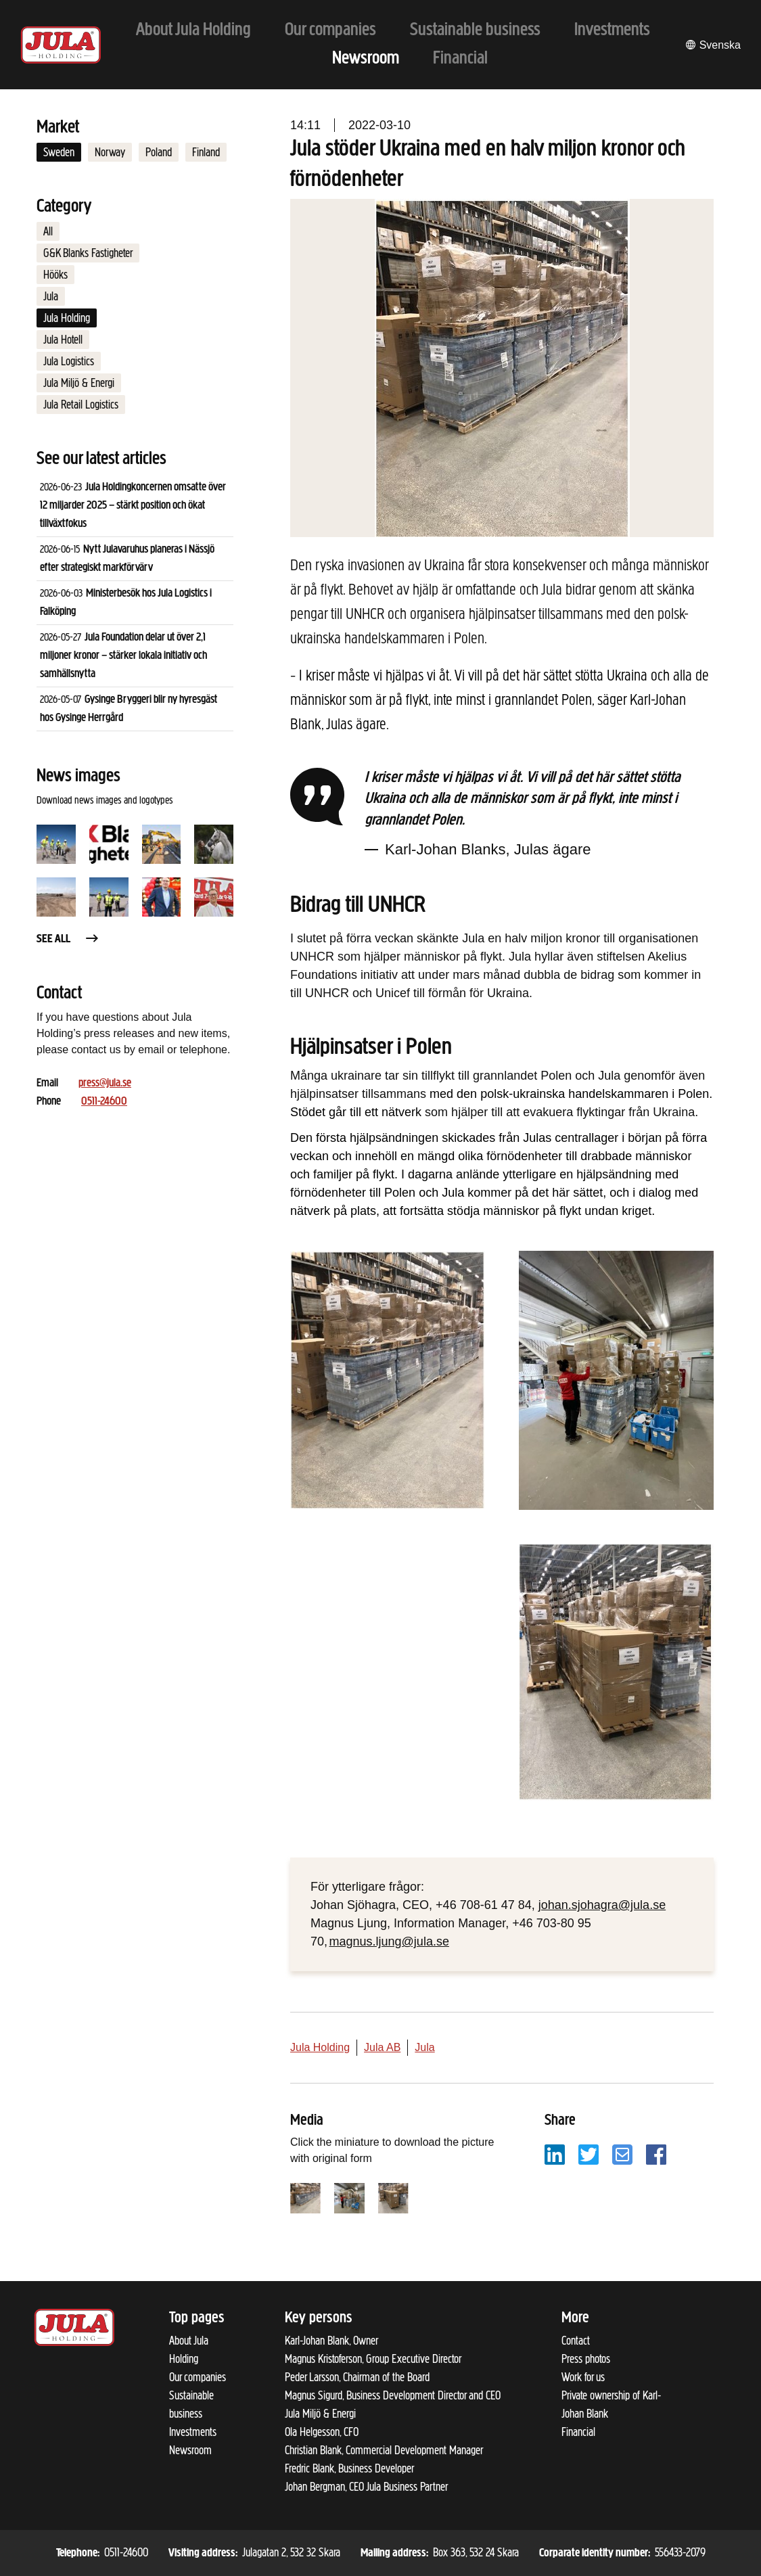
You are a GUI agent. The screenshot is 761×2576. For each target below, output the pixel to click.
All (48, 231)
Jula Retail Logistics (80, 404)
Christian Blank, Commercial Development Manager (384, 2450)
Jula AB (382, 2047)
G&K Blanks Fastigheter (88, 253)
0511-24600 (104, 1101)
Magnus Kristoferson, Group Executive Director (373, 2359)
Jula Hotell (63, 340)
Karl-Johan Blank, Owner (331, 2340)
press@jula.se (104, 1083)
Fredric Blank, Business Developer (349, 2468)
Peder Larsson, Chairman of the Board (357, 2377)
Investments (192, 2432)
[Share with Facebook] (656, 2154)
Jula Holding (66, 318)
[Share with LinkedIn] (555, 2154)
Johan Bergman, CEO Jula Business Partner (366, 2487)
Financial (578, 2432)
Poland (158, 152)
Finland (206, 152)
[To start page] (60, 45)
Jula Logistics (68, 361)
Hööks (55, 275)
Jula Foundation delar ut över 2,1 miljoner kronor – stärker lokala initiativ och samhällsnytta (123, 656)
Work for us (583, 2377)
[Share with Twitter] (588, 2154)
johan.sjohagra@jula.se (602, 1905)
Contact (575, 2340)
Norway (110, 152)
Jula (50, 296)
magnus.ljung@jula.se (389, 1941)
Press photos (585, 2359)
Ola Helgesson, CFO (322, 2432)
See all (68, 939)
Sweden (58, 152)
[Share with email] (622, 2154)
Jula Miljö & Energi (78, 383)
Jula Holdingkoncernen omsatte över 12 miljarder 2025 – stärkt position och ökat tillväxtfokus (133, 505)
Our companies (197, 2377)
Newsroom (190, 2450)
